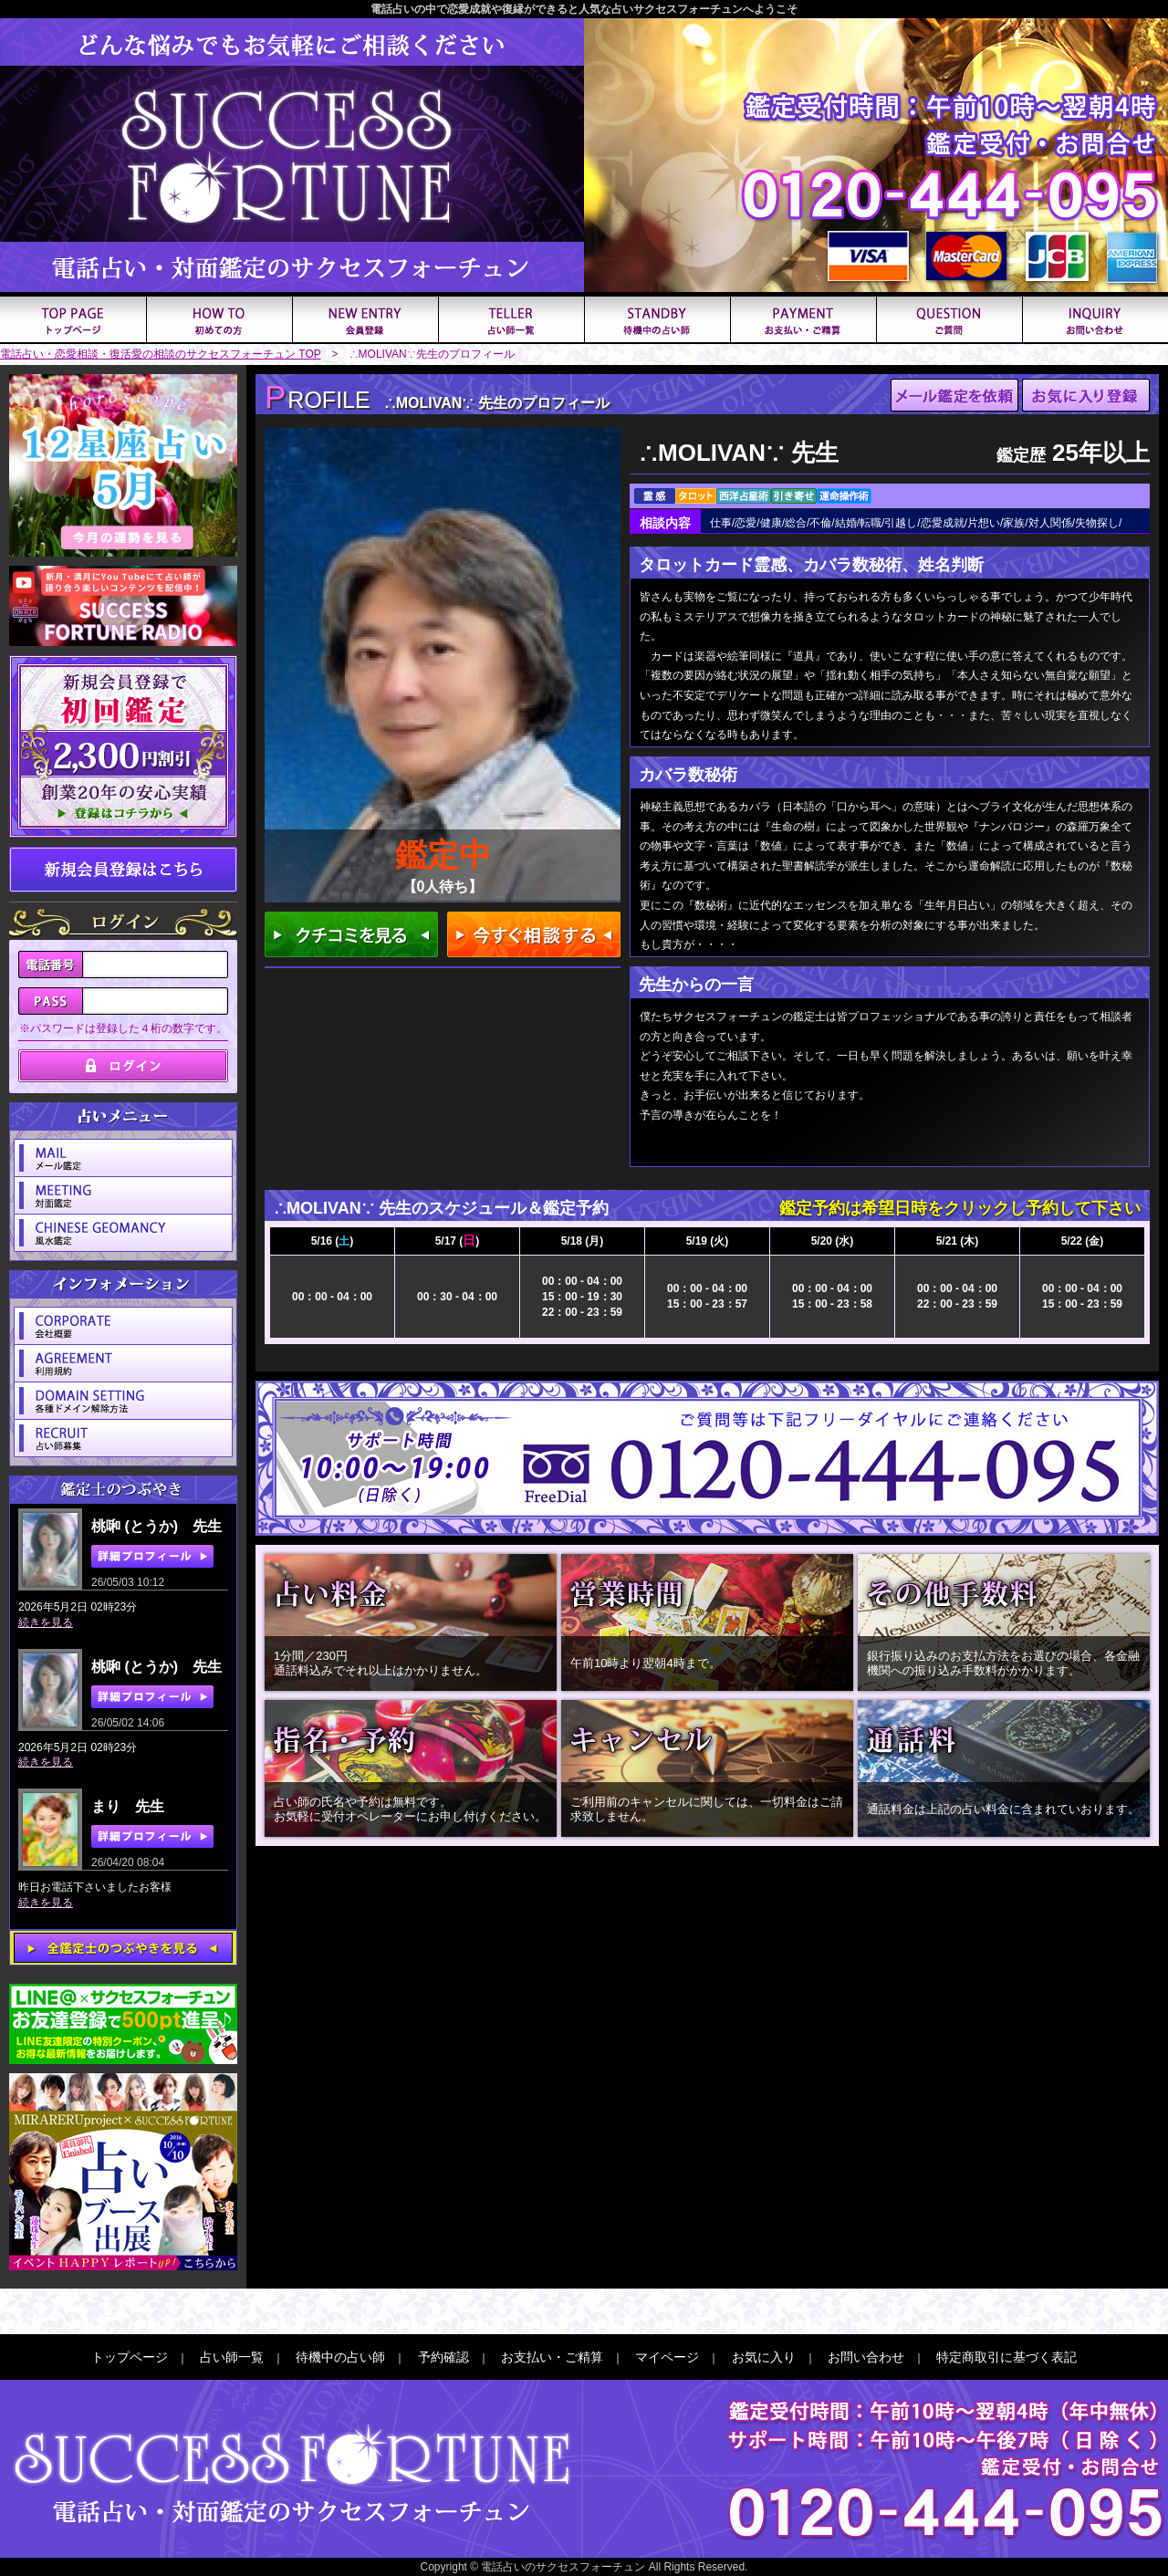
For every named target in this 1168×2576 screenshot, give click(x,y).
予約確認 (443, 2357)
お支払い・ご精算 (552, 2357)
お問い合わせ (866, 2357)
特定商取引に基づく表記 (1006, 2357)
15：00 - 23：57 (707, 1304)
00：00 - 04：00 (332, 1296)
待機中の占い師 (340, 2357)
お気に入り (764, 2357)
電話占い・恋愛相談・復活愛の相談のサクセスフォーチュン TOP (160, 354)
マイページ (667, 2357)
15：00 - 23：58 (832, 1304)
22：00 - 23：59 (582, 1312)
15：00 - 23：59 (1082, 1304)
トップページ (129, 2357)
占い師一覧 (232, 2357)
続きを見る (45, 1622)
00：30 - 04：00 (457, 1296)
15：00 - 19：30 (582, 1296)
